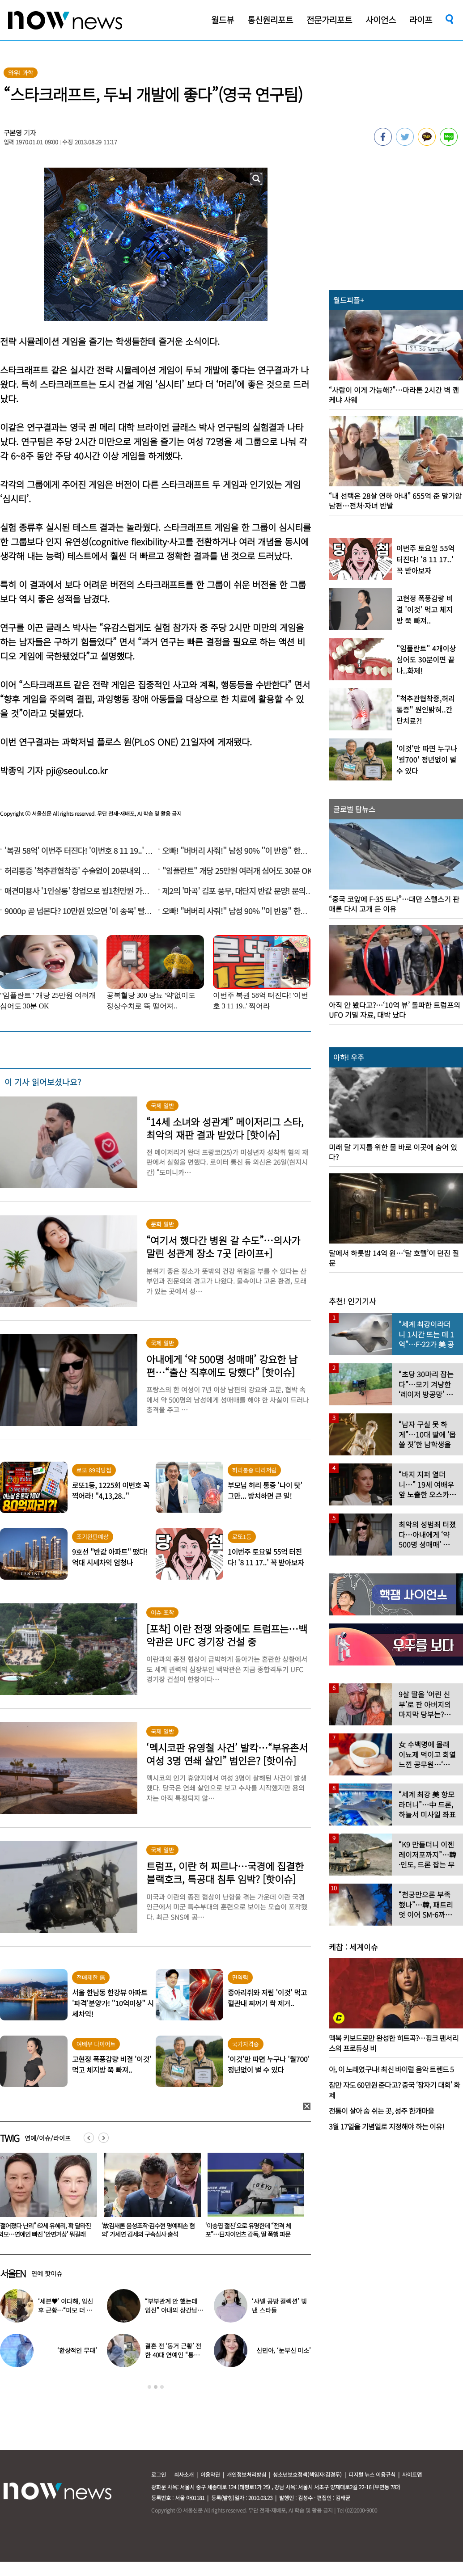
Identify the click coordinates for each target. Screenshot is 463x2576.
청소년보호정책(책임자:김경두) (307, 2474)
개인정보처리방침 (246, 2474)
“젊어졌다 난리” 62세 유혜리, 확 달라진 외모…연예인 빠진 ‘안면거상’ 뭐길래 (148, 2230)
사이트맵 (412, 2474)
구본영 (13, 132)
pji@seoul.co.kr (76, 770)
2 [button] (155, 2387)
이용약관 (210, 2474)
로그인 (158, 2474)
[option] (149, 2198)
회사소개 (184, 2474)
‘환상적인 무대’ (77, 2350)
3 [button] (162, 2387)
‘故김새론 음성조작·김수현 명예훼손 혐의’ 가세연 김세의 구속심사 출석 (251, 2230)
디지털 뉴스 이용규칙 (371, 2474)
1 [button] (149, 2387)
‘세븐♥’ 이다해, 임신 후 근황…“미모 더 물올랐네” (65, 2310)
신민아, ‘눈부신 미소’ (283, 2350)
